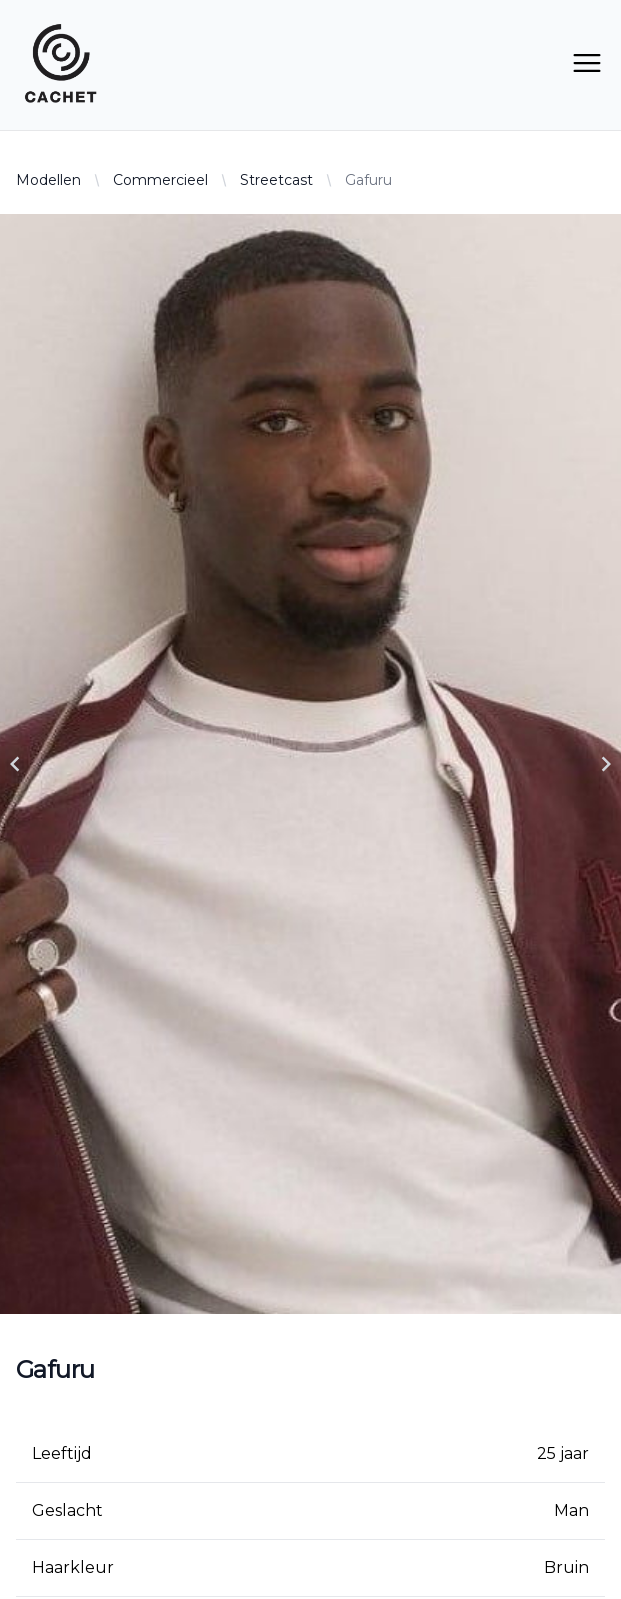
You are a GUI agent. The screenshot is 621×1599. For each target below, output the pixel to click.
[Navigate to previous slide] (15, 764)
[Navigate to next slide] (606, 764)
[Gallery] (310, 764)
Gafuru (368, 180)
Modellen (48, 180)
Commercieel (160, 180)
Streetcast (276, 180)
